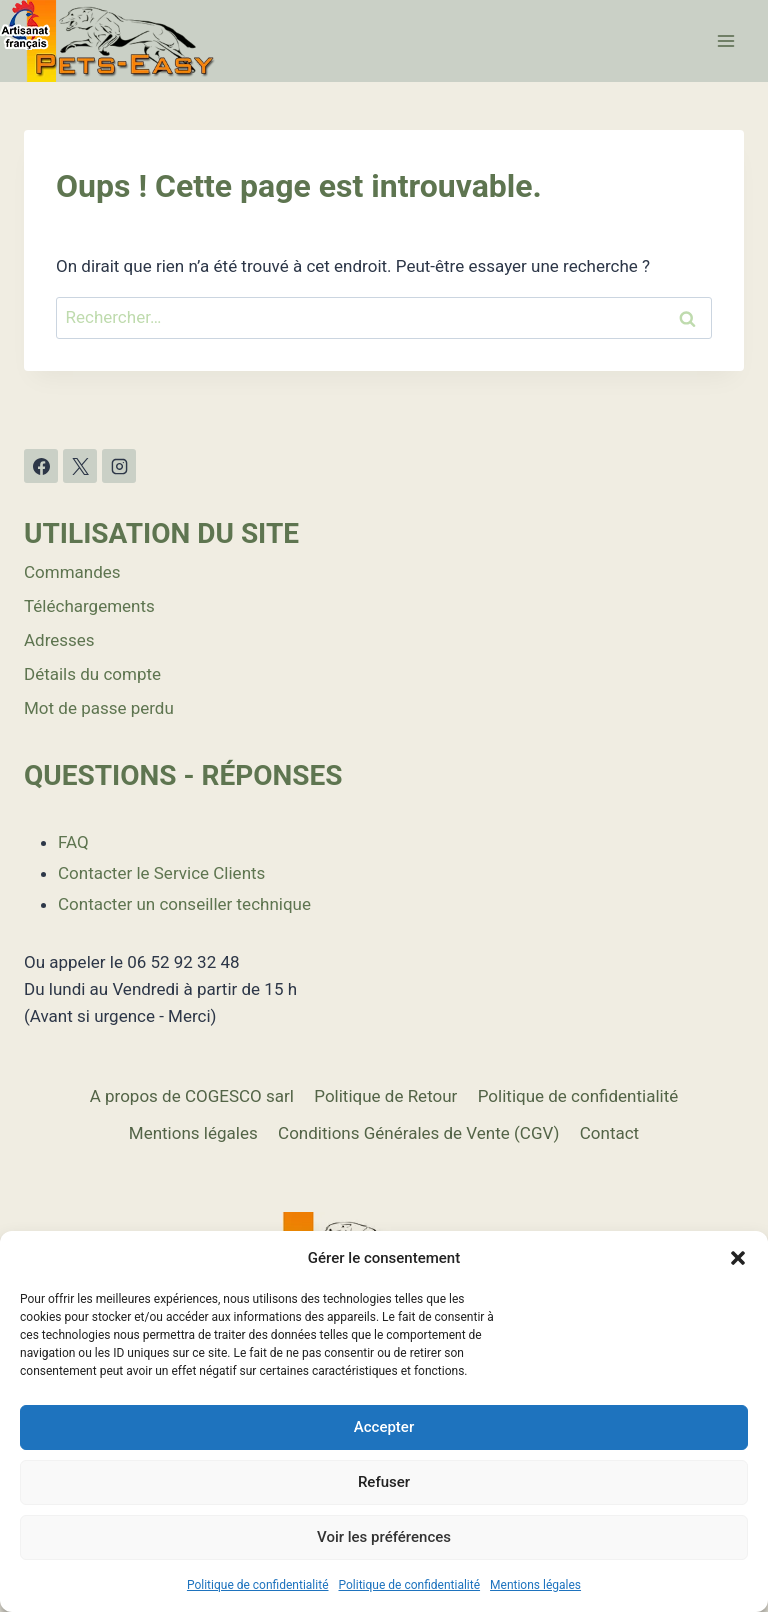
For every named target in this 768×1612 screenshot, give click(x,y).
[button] (738, 1258)
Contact (609, 1133)
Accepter (384, 1427)
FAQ (73, 842)
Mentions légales (535, 1585)
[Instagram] (119, 466)
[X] (80, 466)
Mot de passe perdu (99, 708)
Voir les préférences (384, 1537)
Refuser (384, 1482)
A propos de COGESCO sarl (192, 1096)
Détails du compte (92, 674)
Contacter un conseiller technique (184, 904)
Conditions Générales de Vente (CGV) (418, 1133)
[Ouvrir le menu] (725, 40)
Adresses (59, 640)
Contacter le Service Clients (161, 873)
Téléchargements (89, 606)
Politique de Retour (385, 1096)
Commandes (72, 572)
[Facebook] (41, 466)
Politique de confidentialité (258, 1585)
